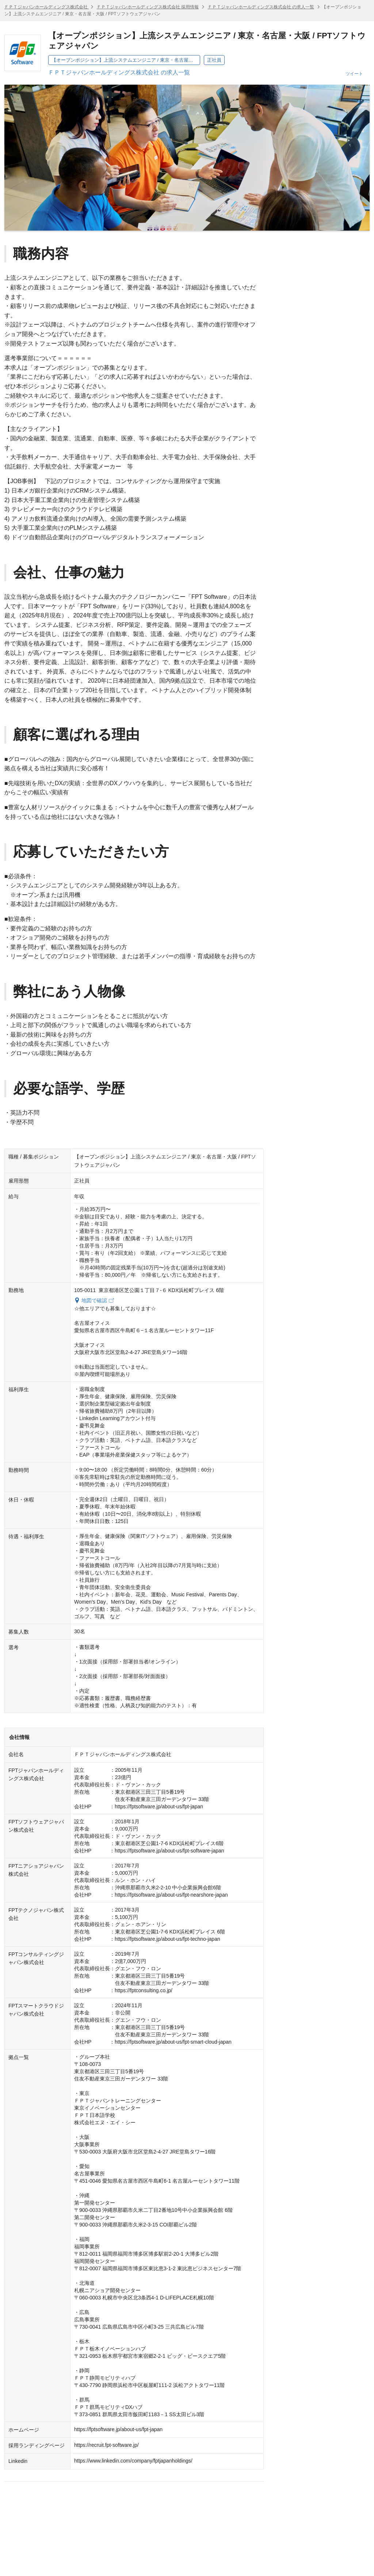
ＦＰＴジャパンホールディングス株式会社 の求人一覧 (261, 6)
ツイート (354, 73)
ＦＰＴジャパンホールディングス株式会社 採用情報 (148, 6)
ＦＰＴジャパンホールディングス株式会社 (46, 6)
